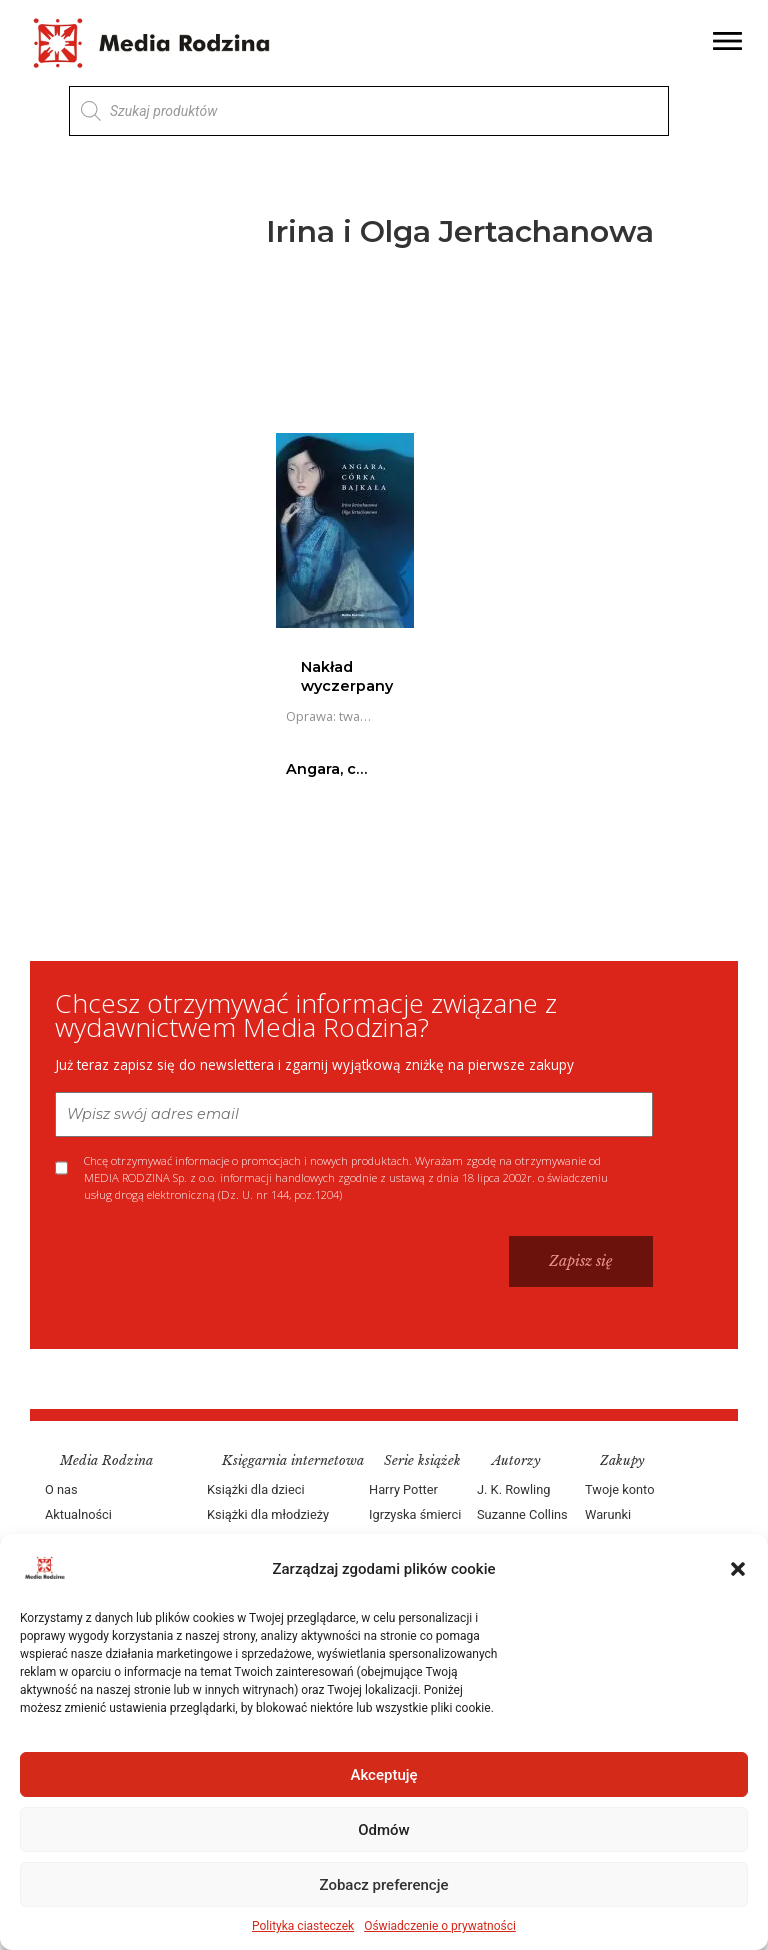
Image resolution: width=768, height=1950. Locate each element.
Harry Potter (403, 1489)
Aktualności (78, 1514)
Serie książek (422, 1460)
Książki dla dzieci (256, 1489)
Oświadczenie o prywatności (440, 1926)
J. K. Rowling (513, 1489)
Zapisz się (581, 1261)
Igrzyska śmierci (415, 1514)
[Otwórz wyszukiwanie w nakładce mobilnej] (369, 111)
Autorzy (516, 1460)
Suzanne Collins (522, 1514)
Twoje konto (619, 1489)
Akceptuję (383, 1775)
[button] (738, 1569)
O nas (61, 1489)
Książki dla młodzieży (268, 1514)
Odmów (384, 1830)
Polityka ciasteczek (303, 1926)
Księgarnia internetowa (293, 1460)
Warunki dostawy (609, 1527)
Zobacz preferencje (384, 1885)
